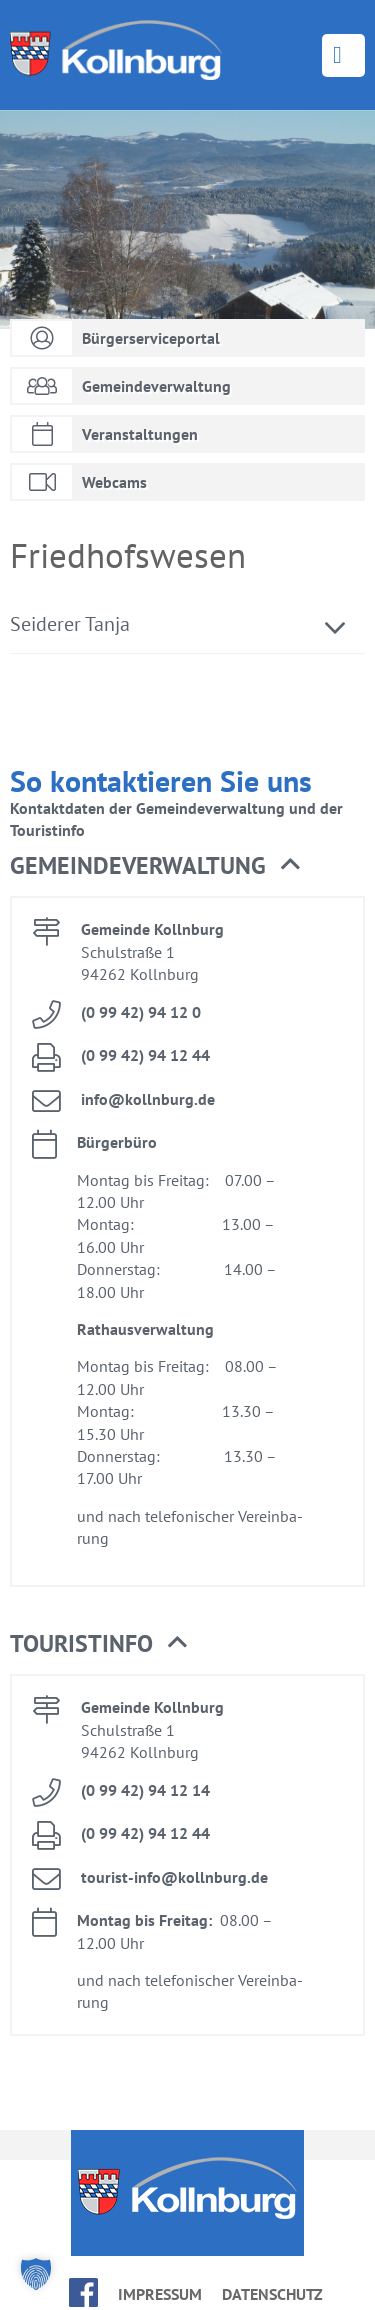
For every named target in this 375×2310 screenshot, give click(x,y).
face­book (83, 2292)
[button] (36, 2274)
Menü (343, 55)
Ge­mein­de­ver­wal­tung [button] (155, 866)
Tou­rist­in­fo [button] (98, 1644)
